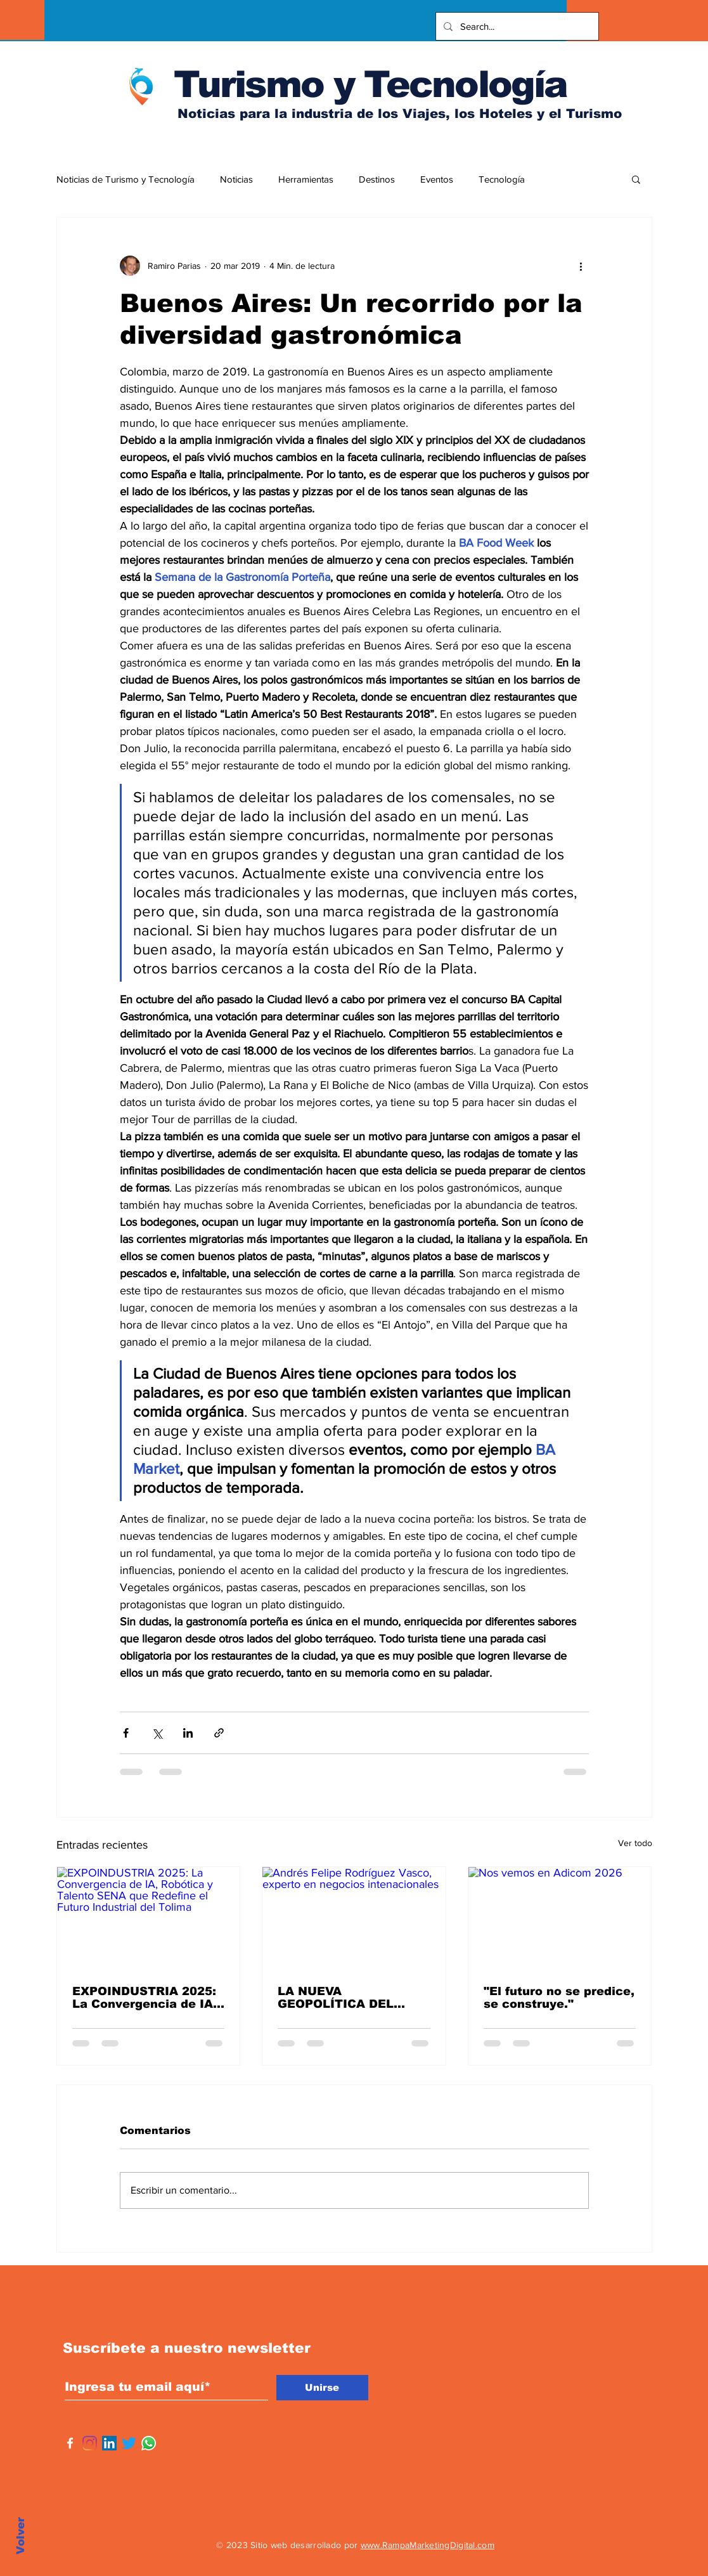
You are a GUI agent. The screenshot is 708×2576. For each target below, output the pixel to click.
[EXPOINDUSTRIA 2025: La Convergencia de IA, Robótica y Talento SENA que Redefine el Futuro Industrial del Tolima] (148, 1918)
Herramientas (305, 179)
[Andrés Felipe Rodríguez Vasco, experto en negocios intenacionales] (354, 1918)
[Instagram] (89, 2443)
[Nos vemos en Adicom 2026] (560, 1918)
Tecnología (502, 179)
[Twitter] (129, 2443)
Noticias (236, 179)
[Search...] (516, 26)
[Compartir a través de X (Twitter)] (157, 1733)
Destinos (377, 179)
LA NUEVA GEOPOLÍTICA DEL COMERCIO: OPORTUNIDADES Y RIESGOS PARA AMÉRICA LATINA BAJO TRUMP (351, 1997)
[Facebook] (70, 2443)
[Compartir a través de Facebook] (126, 1733)
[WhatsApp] (148, 2443)
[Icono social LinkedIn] (109, 2443)
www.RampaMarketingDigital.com (427, 2545)
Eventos (436, 179)
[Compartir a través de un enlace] (219, 1733)
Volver (21, 2535)
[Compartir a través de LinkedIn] (188, 1733)
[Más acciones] (581, 265)
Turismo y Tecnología (370, 84)
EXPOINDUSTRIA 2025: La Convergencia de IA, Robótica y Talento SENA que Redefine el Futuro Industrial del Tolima (144, 1997)
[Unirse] (322, 2387)
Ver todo (635, 1843)
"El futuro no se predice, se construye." (559, 1997)
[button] (636, 179)
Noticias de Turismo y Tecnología (125, 179)
